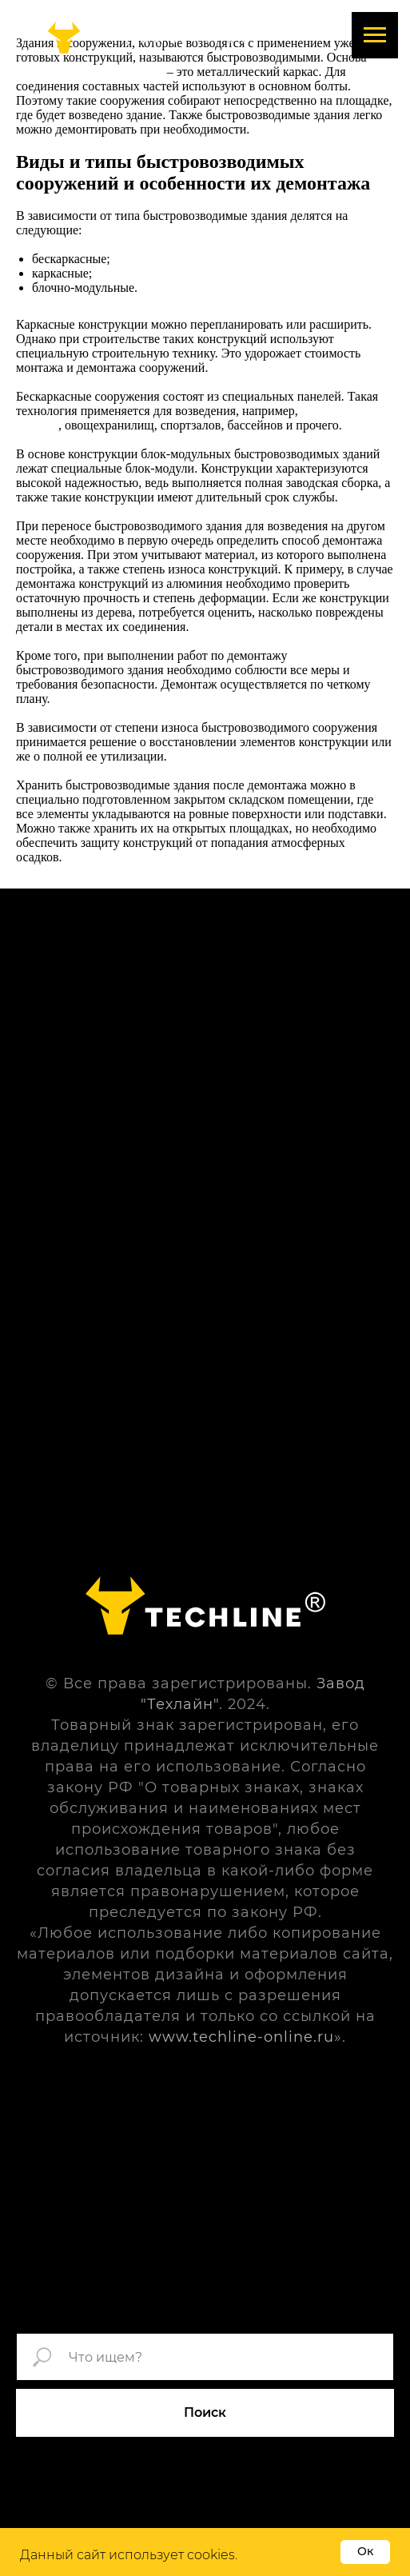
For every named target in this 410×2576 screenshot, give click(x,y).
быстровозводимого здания (90, 71)
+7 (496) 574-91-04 (174, 36)
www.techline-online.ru (241, 2037)
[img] (64, 38)
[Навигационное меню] (375, 35)
